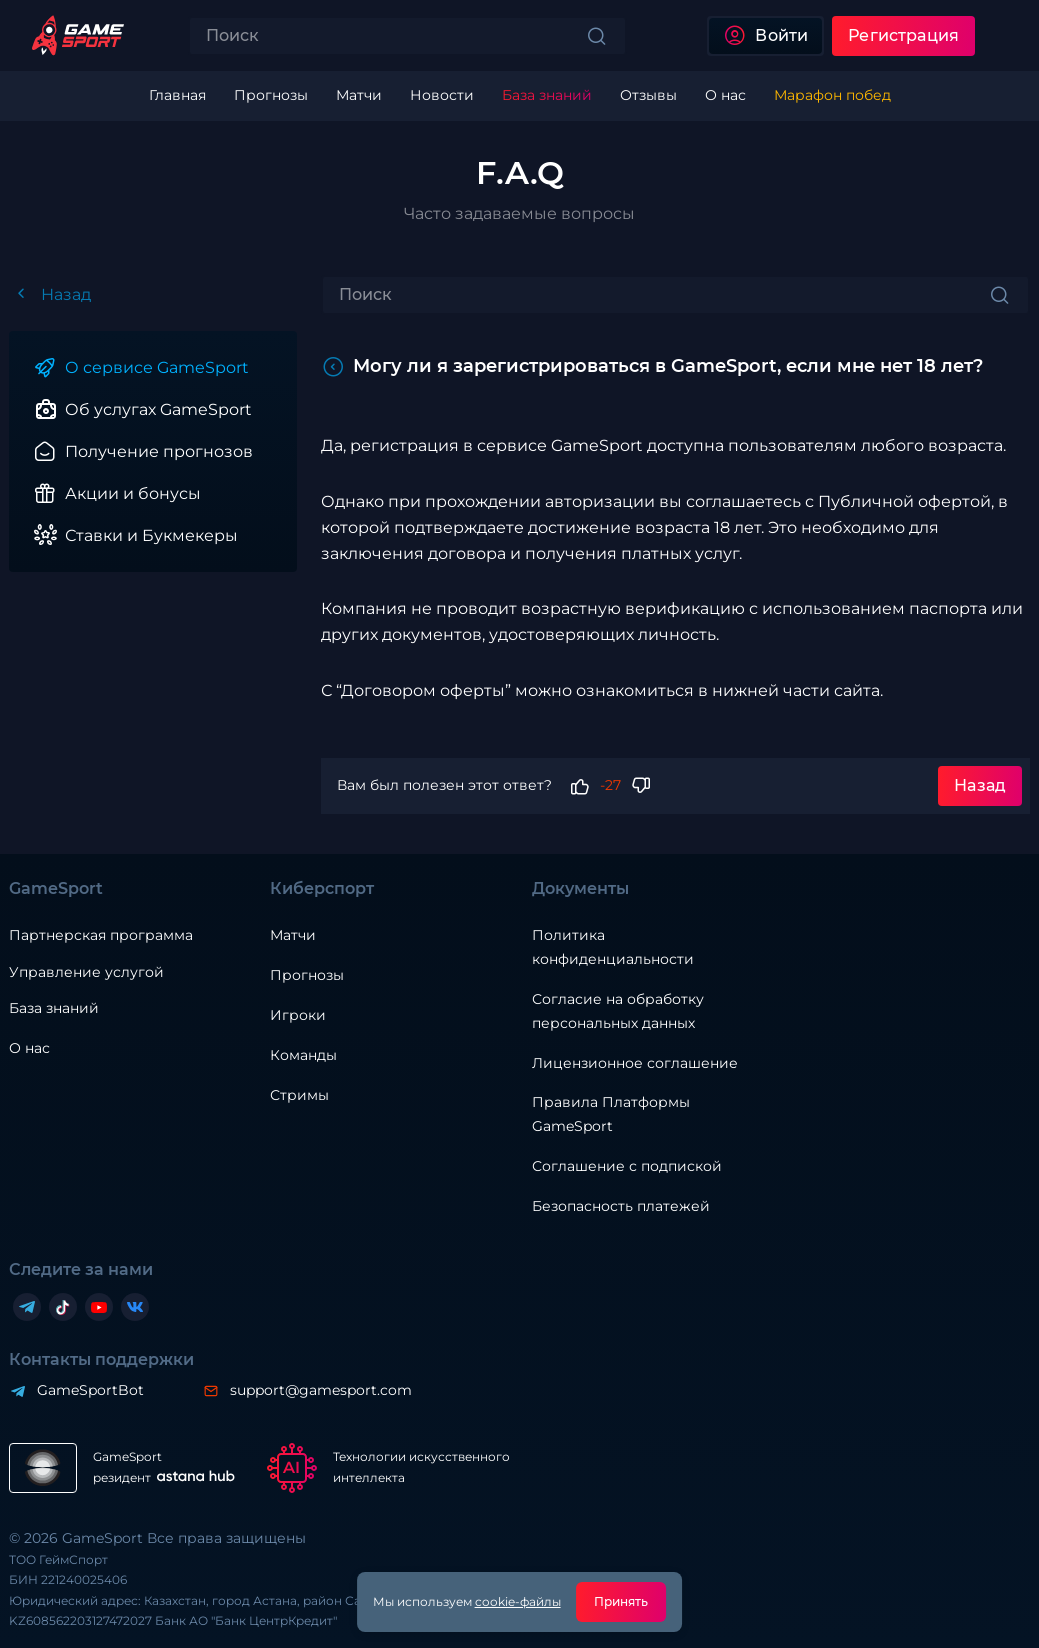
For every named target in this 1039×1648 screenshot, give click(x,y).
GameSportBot (90, 1390)
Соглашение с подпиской (627, 1166)
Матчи (293, 935)
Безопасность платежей (621, 1206)
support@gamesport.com (321, 1390)
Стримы (299, 1095)
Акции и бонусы (133, 493)
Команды (303, 1055)
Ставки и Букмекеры (151, 535)
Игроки (298, 1015)
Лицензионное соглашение (635, 1063)
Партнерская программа (101, 935)
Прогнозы (307, 975)
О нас (29, 1048)
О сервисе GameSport (157, 367)
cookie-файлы (518, 1601)
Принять (621, 1601)
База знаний (54, 1008)
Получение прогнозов (159, 451)
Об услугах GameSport (158, 409)
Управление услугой (86, 972)
